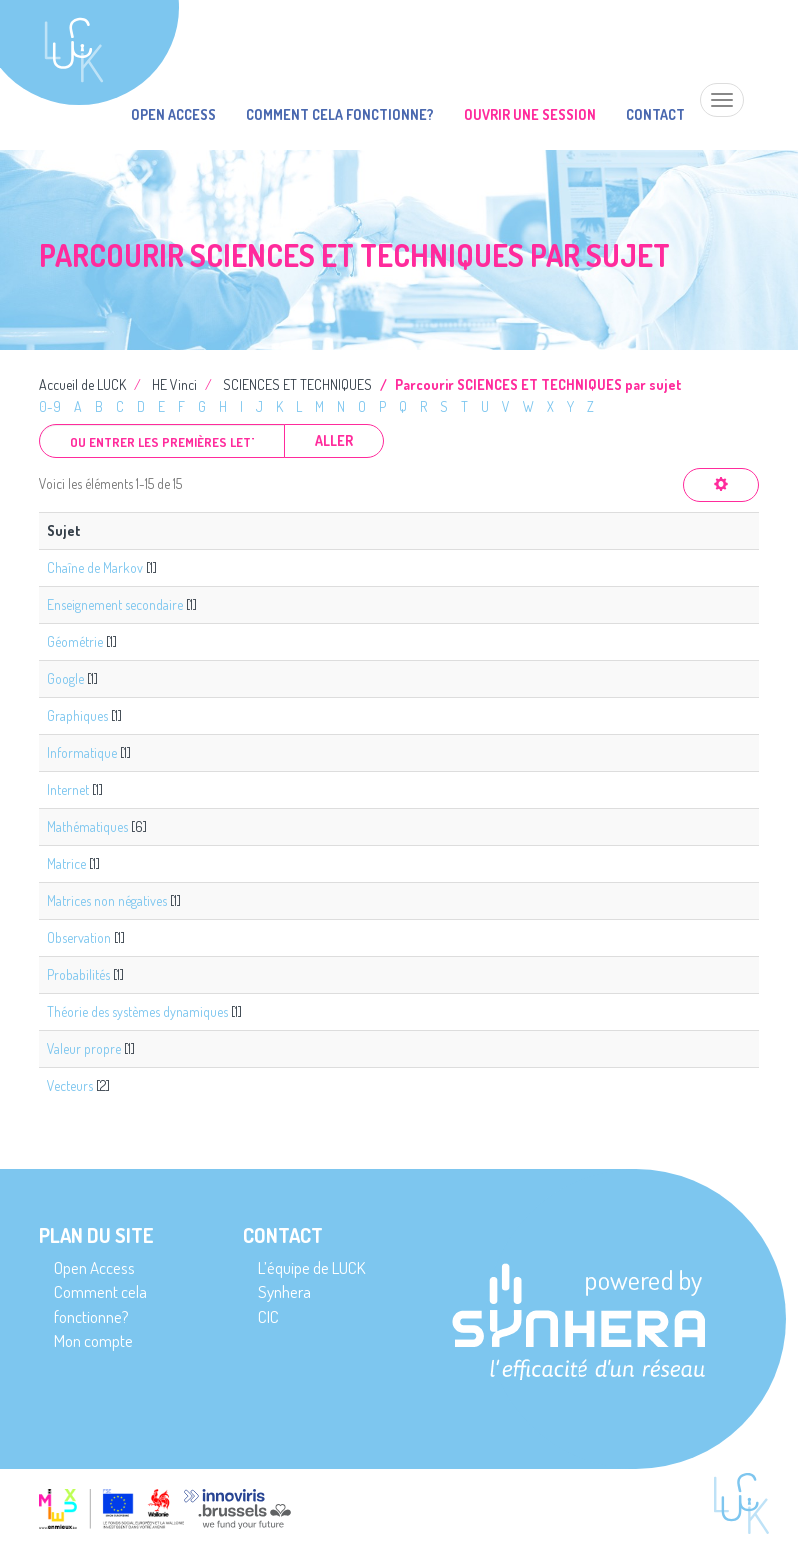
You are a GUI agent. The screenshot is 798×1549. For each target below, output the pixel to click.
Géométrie (75, 641)
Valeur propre (84, 1048)
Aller (334, 440)
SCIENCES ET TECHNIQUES (297, 384)
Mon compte (93, 1340)
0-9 (50, 406)
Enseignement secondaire (115, 604)
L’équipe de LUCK (311, 1267)
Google (65, 678)
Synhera (284, 1291)
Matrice (66, 863)
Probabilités (78, 974)
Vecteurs (70, 1085)
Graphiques (77, 715)
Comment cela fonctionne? (340, 114)
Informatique (82, 752)
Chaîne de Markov (95, 567)
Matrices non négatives (107, 900)
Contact (655, 114)
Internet (68, 789)
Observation (79, 937)
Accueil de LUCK (82, 384)
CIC (268, 1316)
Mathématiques (87, 826)
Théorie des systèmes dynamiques (137, 1011)
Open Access (173, 114)
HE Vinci (174, 384)
